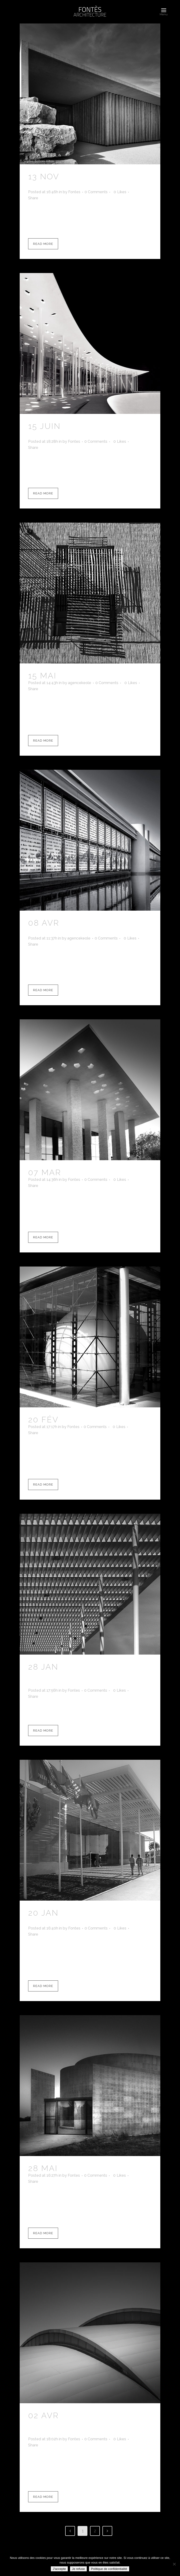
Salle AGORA (94, 1172)
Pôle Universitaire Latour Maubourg (81, 1675)
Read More (43, 244)
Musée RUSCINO (97, 2168)
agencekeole (79, 683)
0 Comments (96, 192)
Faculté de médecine (73, 430)
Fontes (74, 192)
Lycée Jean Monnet (71, 927)
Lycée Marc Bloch (103, 675)
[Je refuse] (174, 2564)
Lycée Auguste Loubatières (81, 1917)
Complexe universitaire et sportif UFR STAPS (88, 2424)
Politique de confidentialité (109, 2569)
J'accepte (59, 2569)
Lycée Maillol (95, 1419)
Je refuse (78, 2569)
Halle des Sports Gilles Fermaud (88, 180)
